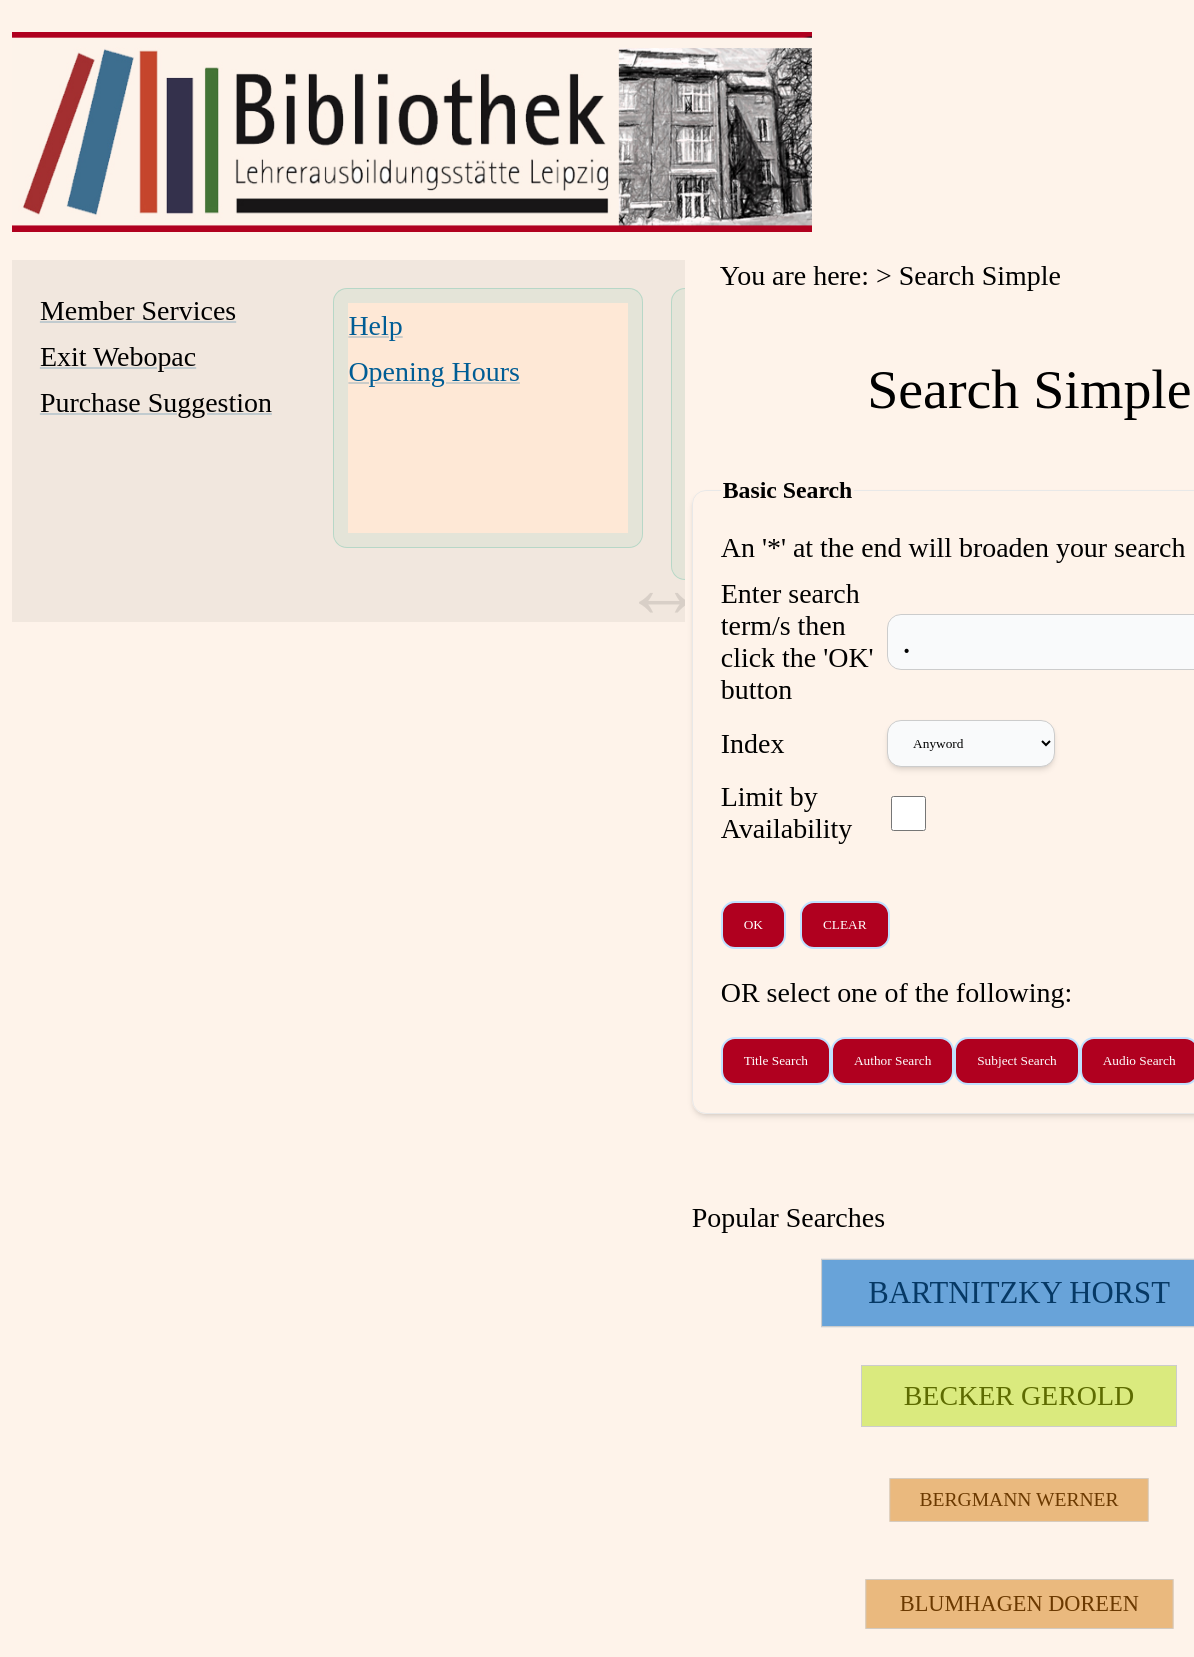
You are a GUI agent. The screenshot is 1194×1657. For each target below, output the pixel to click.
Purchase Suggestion (156, 402)
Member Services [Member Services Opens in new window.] (138, 310)
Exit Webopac (118, 356)
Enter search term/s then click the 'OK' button (797, 641)
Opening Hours (434, 371)
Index (753, 743)
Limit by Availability (786, 812)
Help (375, 325)
